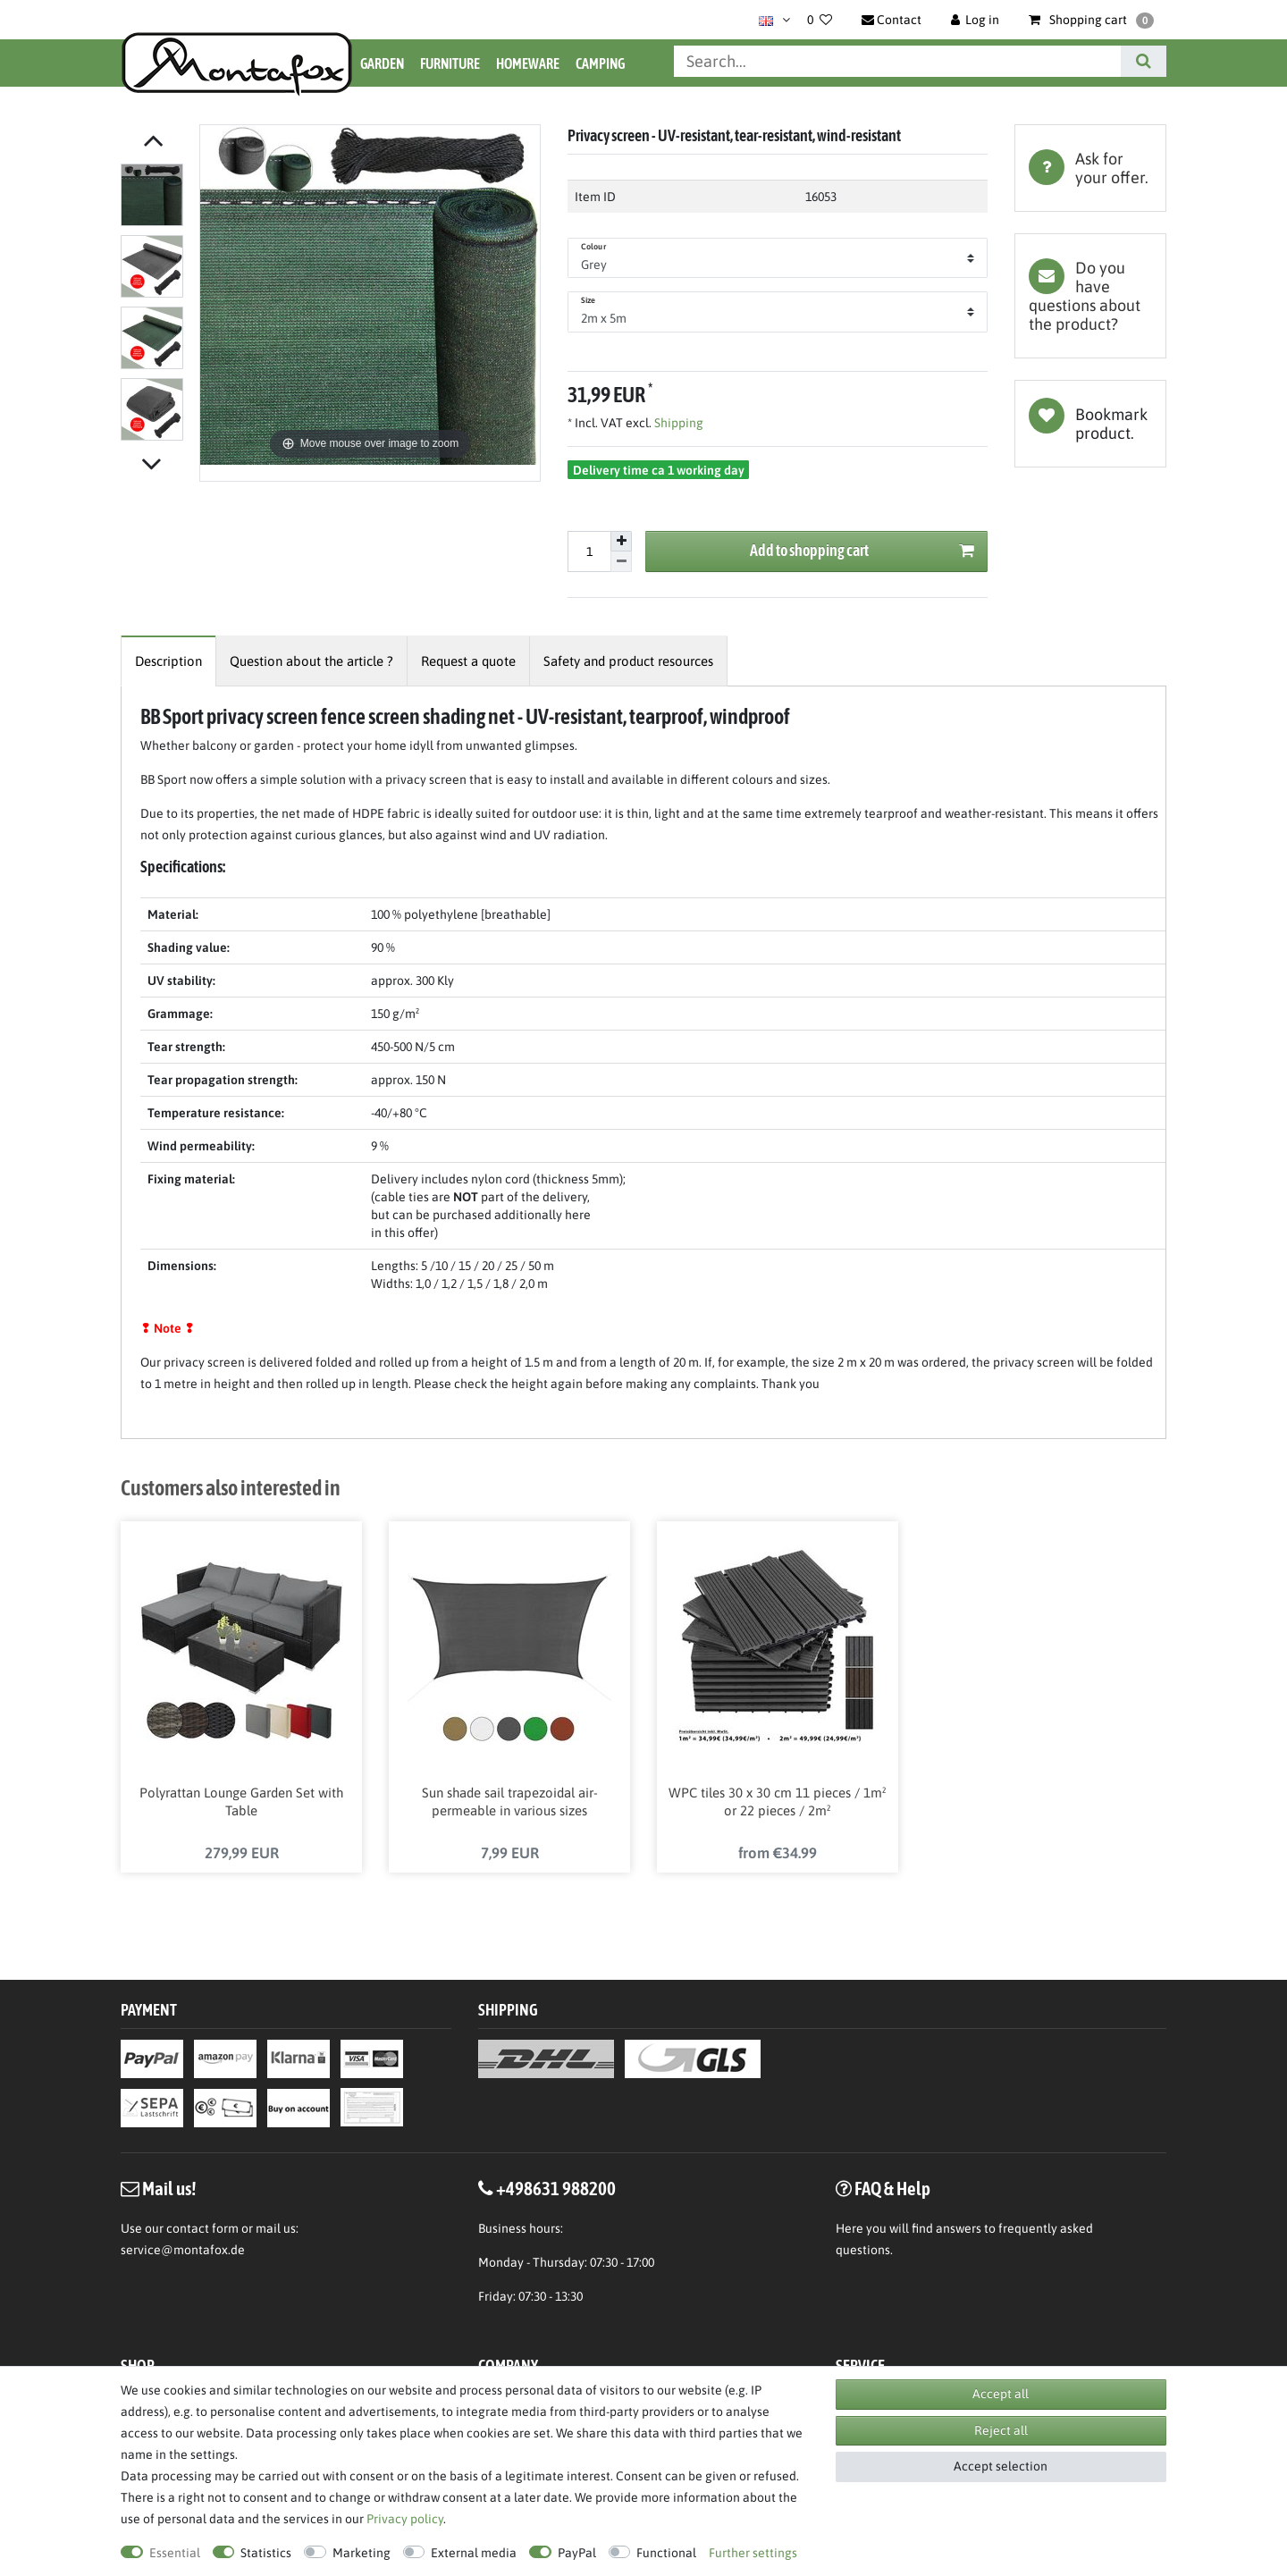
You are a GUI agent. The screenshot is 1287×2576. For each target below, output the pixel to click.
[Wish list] (820, 19)
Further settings (753, 2553)
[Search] (1143, 61)
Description (168, 661)
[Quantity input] (589, 551)
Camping (600, 63)
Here (849, 2230)
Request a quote (468, 661)
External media (474, 2553)
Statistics (265, 2553)
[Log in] (975, 19)
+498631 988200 (556, 2190)
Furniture (450, 63)
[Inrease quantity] (621, 541)
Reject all (1001, 2430)
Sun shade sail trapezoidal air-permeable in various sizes (510, 1803)
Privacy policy (404, 2519)
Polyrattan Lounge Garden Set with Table (241, 1803)
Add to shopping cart (862, 551)
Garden (382, 63)
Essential (174, 2553)
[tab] (1090, 168)
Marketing (361, 2553)
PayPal (577, 2553)
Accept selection (1000, 2466)
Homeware (527, 63)
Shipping (677, 423)
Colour (593, 246)
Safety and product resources (628, 661)
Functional (666, 2553)
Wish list (1090, 424)
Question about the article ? (311, 661)
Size (588, 300)
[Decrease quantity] (621, 561)
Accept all (1000, 2394)
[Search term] (897, 61)
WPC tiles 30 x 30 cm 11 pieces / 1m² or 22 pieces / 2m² (778, 1803)
